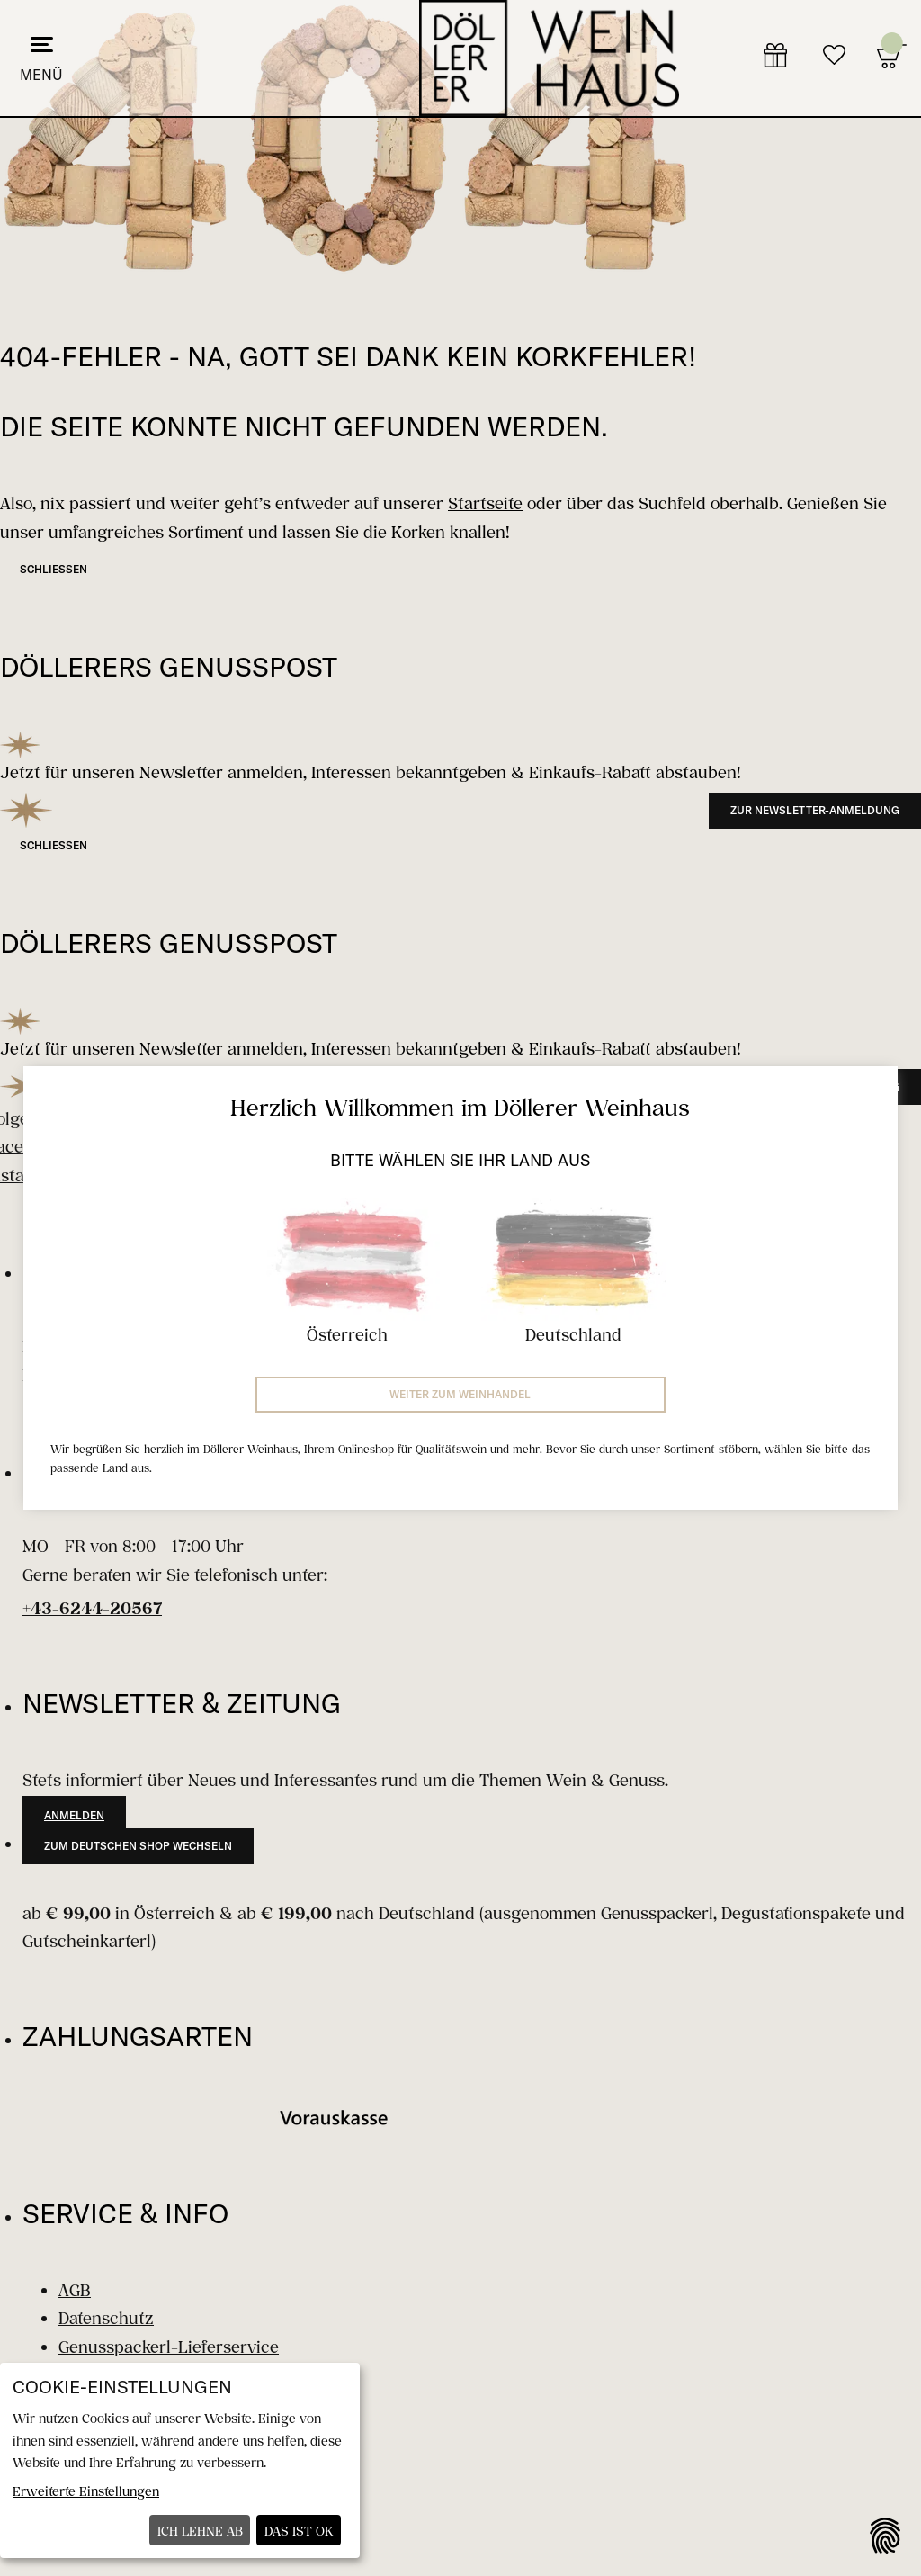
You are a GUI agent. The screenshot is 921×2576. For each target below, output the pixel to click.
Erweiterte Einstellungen (86, 2491)
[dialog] (180, 2460)
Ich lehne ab (200, 2530)
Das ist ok (299, 2530)
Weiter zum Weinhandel (460, 1394)
